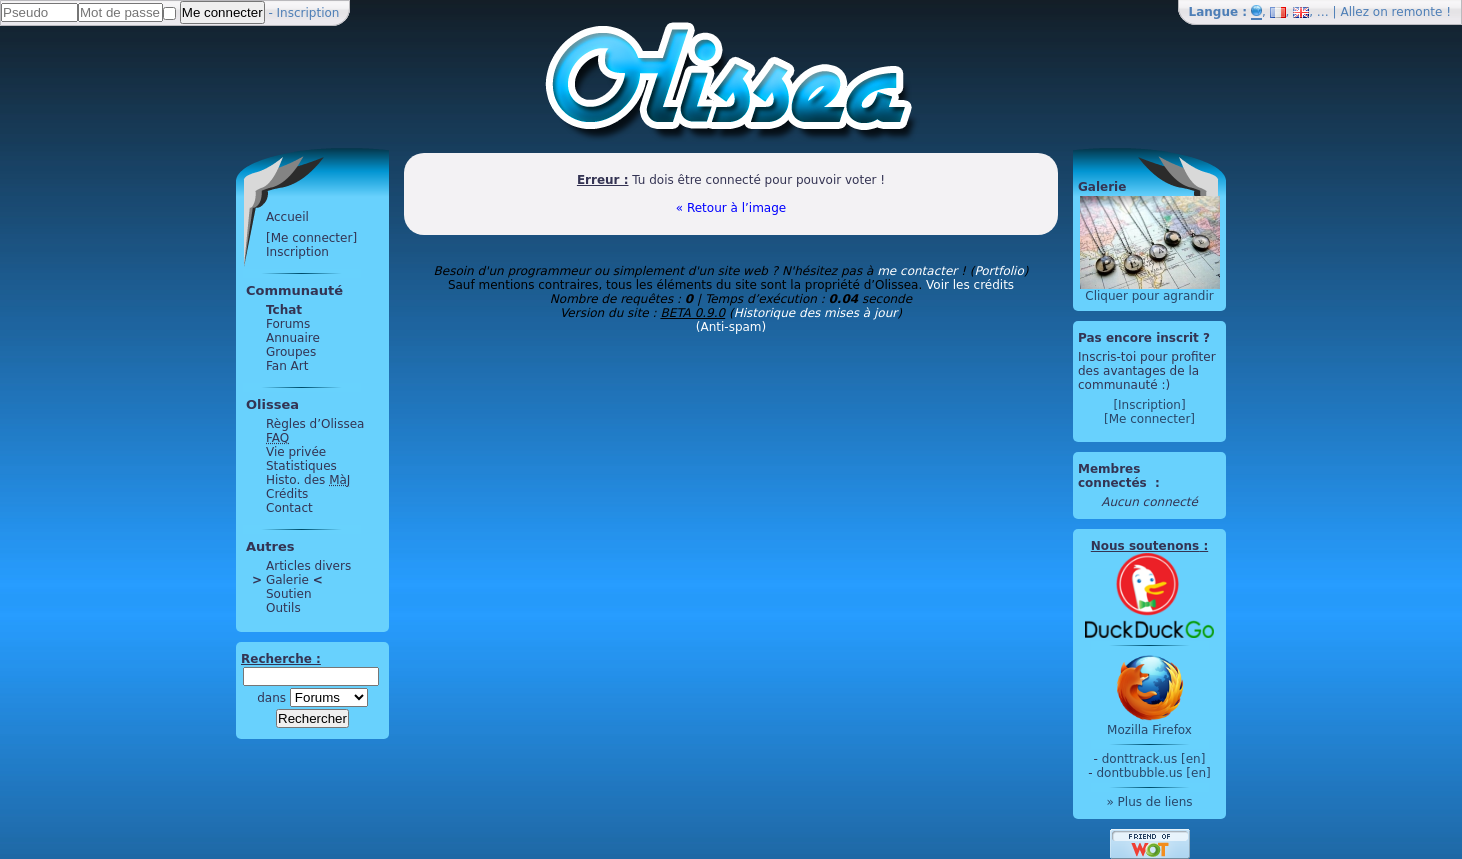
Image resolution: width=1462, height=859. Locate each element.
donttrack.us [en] (1154, 759)
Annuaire (293, 338)
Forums (288, 324)
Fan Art (287, 366)
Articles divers (308, 566)
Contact (289, 508)
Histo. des (308, 480)
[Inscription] (1149, 405)
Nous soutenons (1145, 546)
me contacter (917, 271)
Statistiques (301, 466)
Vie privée (296, 452)
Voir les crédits (970, 285)
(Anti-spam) (731, 327)
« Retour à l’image (731, 208)
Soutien (289, 594)
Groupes (291, 352)
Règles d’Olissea (315, 424)
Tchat (284, 310)
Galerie (287, 580)
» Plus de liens (1149, 802)
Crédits (287, 494)
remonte (1417, 12)
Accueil (287, 217)
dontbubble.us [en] (1153, 773)
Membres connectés (1114, 476)
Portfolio (998, 271)
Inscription (308, 13)
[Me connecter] (311, 238)
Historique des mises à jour (816, 313)
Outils (283, 608)
